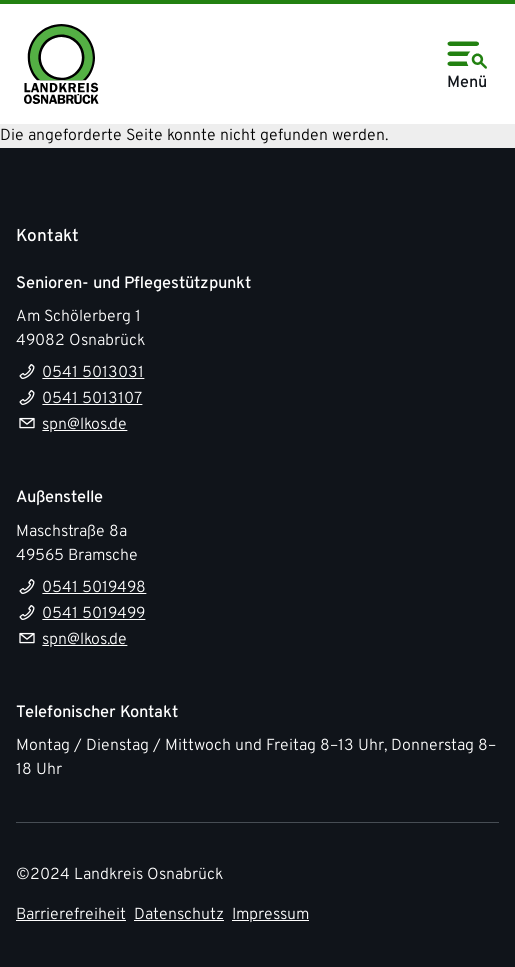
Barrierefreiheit (71, 915)
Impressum (270, 915)
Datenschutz (179, 915)
